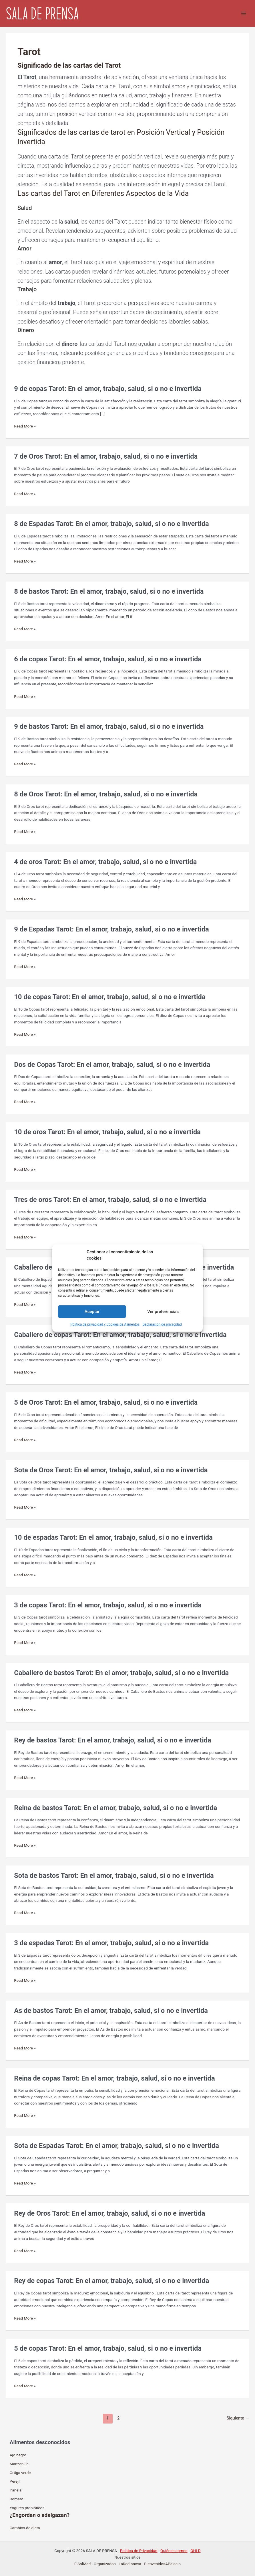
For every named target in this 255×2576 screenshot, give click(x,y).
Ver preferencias (163, 1311)
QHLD (195, 2550)
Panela (16, 2490)
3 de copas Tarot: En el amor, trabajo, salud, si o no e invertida (108, 1605)
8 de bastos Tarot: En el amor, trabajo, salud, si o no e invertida (109, 591)
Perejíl (15, 2481)
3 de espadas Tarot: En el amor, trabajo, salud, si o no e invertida (111, 1943)
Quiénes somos (173, 2550)
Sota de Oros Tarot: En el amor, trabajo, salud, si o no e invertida (111, 1470)
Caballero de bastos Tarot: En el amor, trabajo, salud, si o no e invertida (121, 1673)
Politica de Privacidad (139, 2550)
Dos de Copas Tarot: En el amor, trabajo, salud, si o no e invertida (112, 1065)
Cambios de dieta (25, 2527)
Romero (16, 2499)
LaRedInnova (130, 2563)
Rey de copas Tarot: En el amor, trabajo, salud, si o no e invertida (111, 2281)
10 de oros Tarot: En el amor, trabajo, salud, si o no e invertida (107, 1132)
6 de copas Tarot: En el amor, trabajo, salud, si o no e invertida (108, 659)
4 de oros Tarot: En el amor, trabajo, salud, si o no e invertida (105, 862)
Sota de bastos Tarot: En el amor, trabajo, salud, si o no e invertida (114, 1876)
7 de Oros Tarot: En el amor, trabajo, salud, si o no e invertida (106, 456)
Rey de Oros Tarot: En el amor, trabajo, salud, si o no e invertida (109, 2213)
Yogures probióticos (27, 2507)
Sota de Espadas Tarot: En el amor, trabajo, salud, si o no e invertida (116, 2146)
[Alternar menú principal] (244, 13)
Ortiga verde (20, 2472)
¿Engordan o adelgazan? (40, 2515)
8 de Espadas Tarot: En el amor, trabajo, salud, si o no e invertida (111, 524)
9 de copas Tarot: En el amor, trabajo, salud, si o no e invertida (108, 389)
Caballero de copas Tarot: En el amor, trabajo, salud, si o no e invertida (120, 1335)
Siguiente (238, 2418)
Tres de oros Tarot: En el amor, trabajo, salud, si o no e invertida (110, 1200)
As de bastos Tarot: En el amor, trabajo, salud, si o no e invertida (111, 2011)
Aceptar (92, 1311)
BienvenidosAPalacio (162, 2563)
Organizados (105, 2563)
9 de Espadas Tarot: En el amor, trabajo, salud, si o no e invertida (111, 929)
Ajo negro (18, 2455)
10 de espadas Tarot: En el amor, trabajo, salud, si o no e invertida (113, 1537)
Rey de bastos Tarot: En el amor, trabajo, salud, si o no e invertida (112, 1740)
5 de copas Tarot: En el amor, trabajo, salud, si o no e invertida (108, 2348)
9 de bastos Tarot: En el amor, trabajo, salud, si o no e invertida (109, 726)
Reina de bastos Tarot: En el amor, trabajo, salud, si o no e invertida (115, 1808)
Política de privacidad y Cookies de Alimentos (105, 1324)
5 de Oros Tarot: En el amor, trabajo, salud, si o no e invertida (106, 1402)
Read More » (25, 426)
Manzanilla (19, 2463)
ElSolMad (82, 2563)
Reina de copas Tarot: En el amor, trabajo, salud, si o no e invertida (114, 2078)
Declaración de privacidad (162, 1324)
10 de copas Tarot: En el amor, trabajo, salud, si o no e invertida (109, 997)
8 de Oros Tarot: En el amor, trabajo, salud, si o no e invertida (106, 794)
